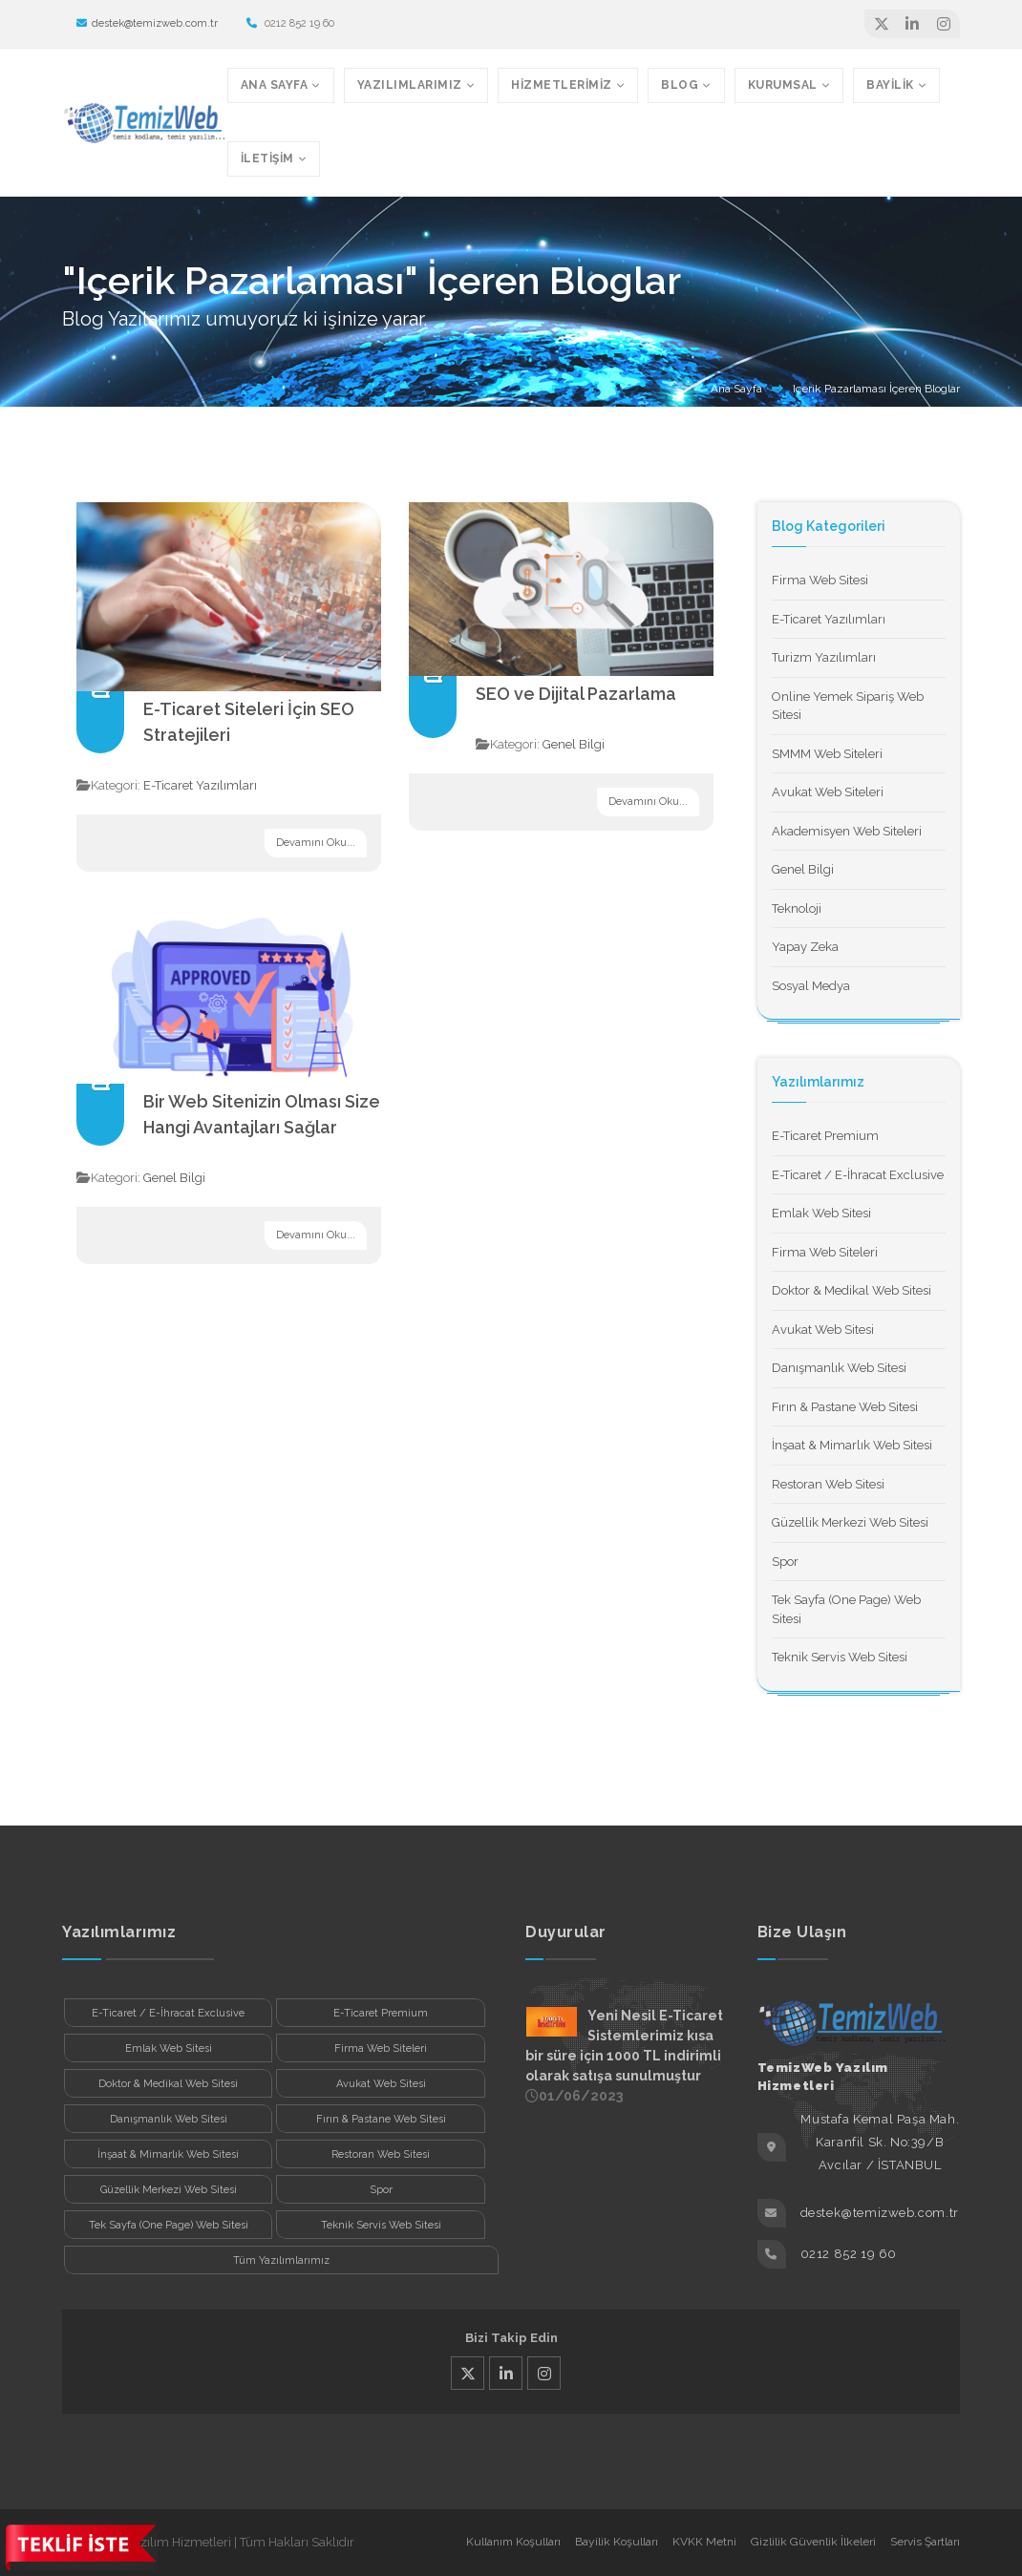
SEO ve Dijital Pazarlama (576, 694)
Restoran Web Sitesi (828, 1484)
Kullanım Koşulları (513, 2541)
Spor (785, 1561)
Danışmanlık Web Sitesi (839, 1368)
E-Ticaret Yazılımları (200, 785)
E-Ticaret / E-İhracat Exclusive (858, 1175)
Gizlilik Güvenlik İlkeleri (813, 2541)
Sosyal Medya (811, 986)
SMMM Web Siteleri (827, 754)
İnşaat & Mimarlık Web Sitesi (852, 1445)
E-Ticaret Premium (825, 1136)
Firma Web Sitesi (820, 580)
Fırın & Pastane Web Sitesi (845, 1407)
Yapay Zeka (805, 947)
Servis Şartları (925, 2541)
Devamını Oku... (315, 842)
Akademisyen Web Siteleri (847, 831)
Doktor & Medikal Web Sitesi (851, 1290)
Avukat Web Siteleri (828, 792)
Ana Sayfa (736, 388)
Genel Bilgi (574, 744)
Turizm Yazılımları (824, 657)
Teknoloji (796, 908)
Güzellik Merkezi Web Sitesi (850, 1522)
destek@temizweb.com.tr (147, 23)
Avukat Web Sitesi (823, 1329)
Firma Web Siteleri (825, 1252)
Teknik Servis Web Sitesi (839, 1657)
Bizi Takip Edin (511, 2338)
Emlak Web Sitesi (821, 1213)
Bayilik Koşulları (616, 2541)
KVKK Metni (704, 2541)
